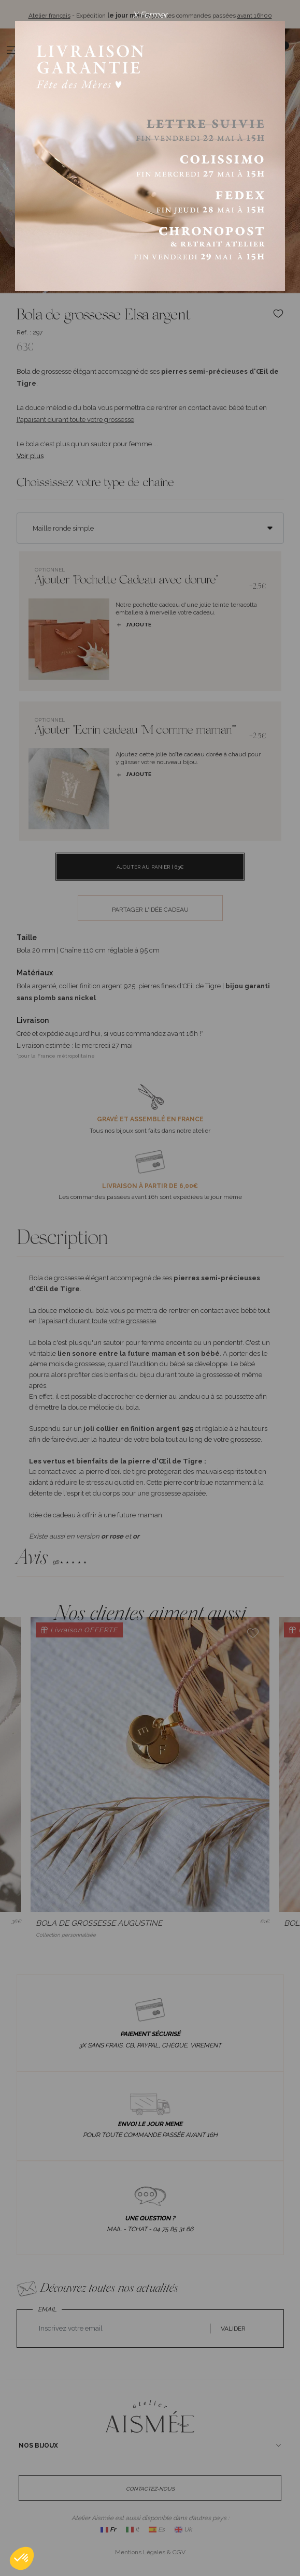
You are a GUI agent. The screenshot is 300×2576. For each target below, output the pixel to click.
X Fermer (150, 15)
